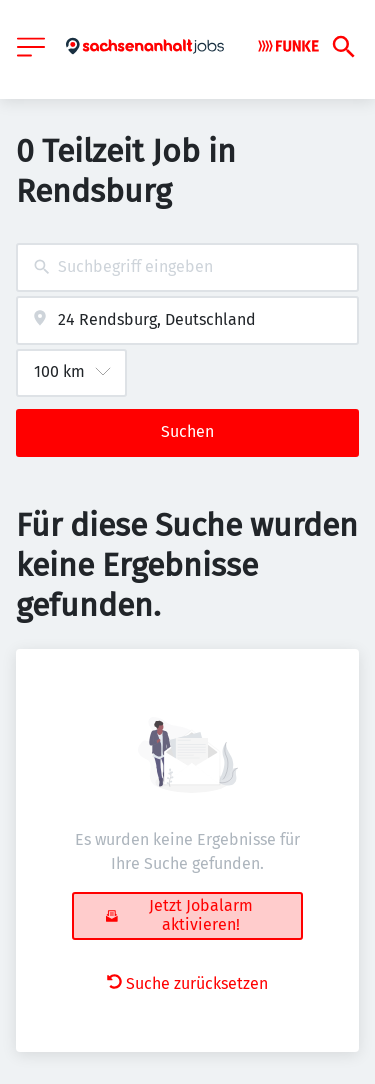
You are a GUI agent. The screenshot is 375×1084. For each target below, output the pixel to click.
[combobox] (187, 267)
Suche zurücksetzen (187, 983)
